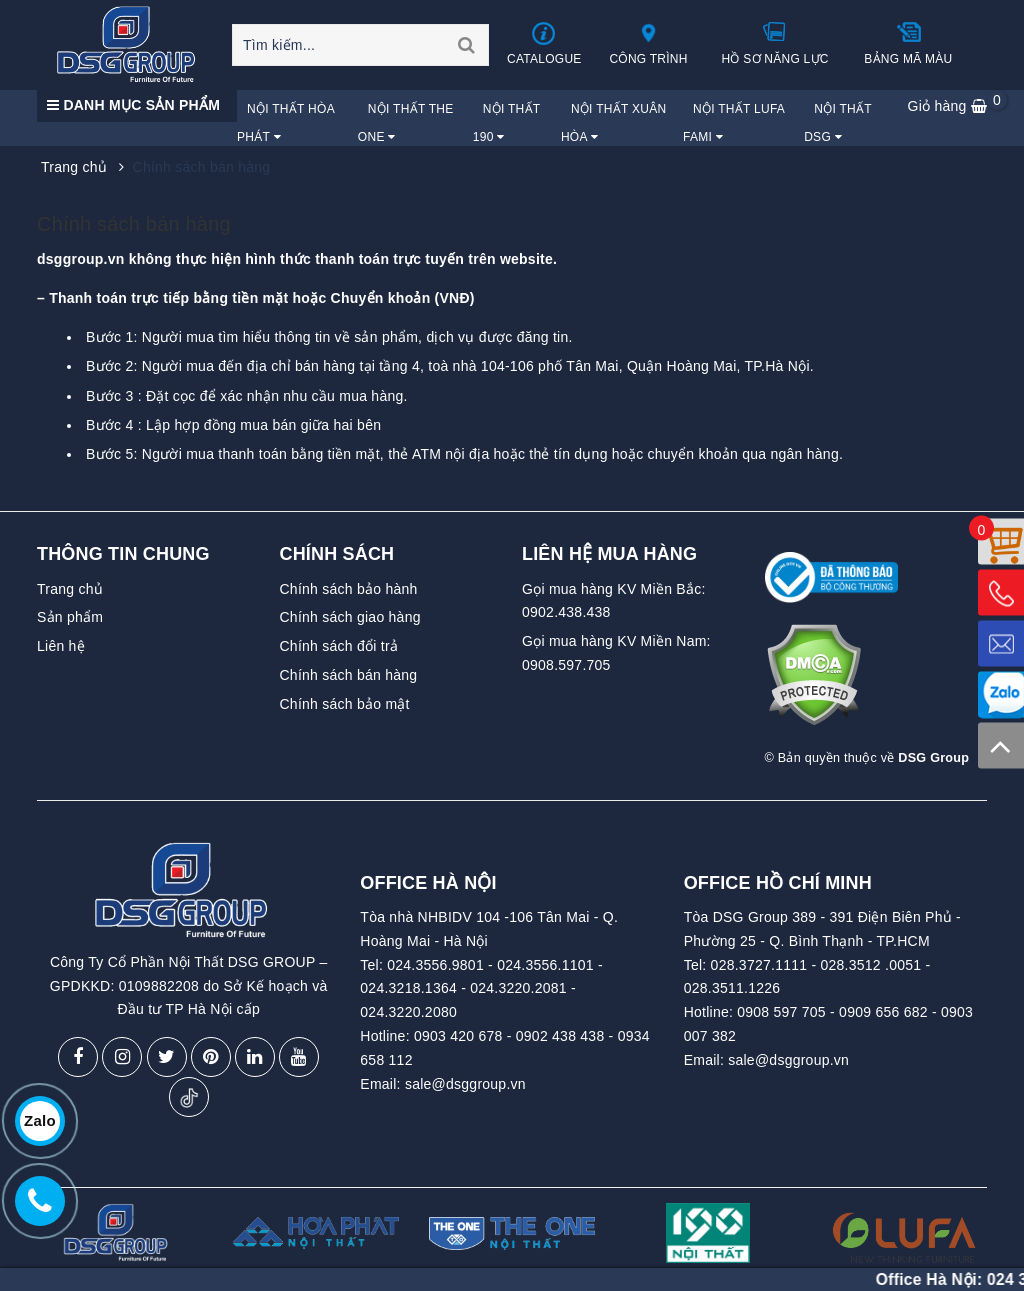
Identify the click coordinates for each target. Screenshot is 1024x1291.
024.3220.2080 (408, 1012)
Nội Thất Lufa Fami (734, 123)
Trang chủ (70, 589)
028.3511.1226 (732, 988)
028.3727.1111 (759, 965)
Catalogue (545, 43)
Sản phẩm (70, 617)
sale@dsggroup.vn (465, 1084)
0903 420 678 (458, 1036)
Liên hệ (61, 646)
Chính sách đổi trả (339, 646)
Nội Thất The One (406, 123)
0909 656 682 (883, 1012)
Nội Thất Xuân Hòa (614, 123)
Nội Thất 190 (506, 123)
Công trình (648, 43)
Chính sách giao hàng (350, 617)
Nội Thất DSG (837, 123)
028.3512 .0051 (870, 965)
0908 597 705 (781, 1012)
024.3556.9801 (435, 965)
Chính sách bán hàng (134, 224)
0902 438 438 (560, 1036)
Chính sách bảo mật (345, 704)
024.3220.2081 (518, 988)
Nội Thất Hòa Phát (285, 123)
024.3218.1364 (408, 988)
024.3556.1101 (545, 965)
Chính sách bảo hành (349, 589)
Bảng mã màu (908, 43)
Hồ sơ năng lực (775, 43)
